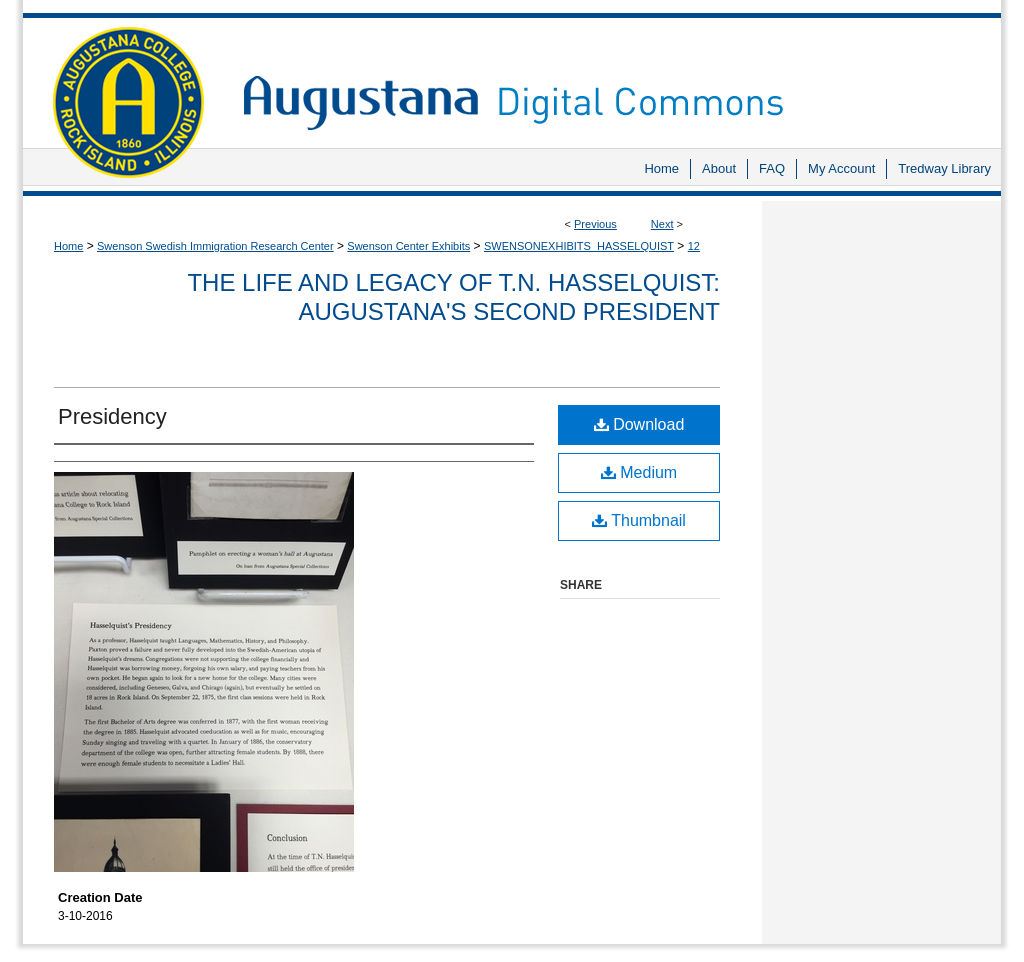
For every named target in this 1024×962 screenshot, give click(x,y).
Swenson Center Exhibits (408, 246)
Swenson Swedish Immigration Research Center (215, 246)
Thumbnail (639, 520)
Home (68, 246)
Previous (595, 224)
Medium (639, 472)
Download (639, 424)
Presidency (112, 416)
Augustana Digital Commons (612, 74)
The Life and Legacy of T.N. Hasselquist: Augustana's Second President (453, 297)
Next (662, 224)
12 (694, 246)
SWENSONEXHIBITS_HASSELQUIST (579, 246)
